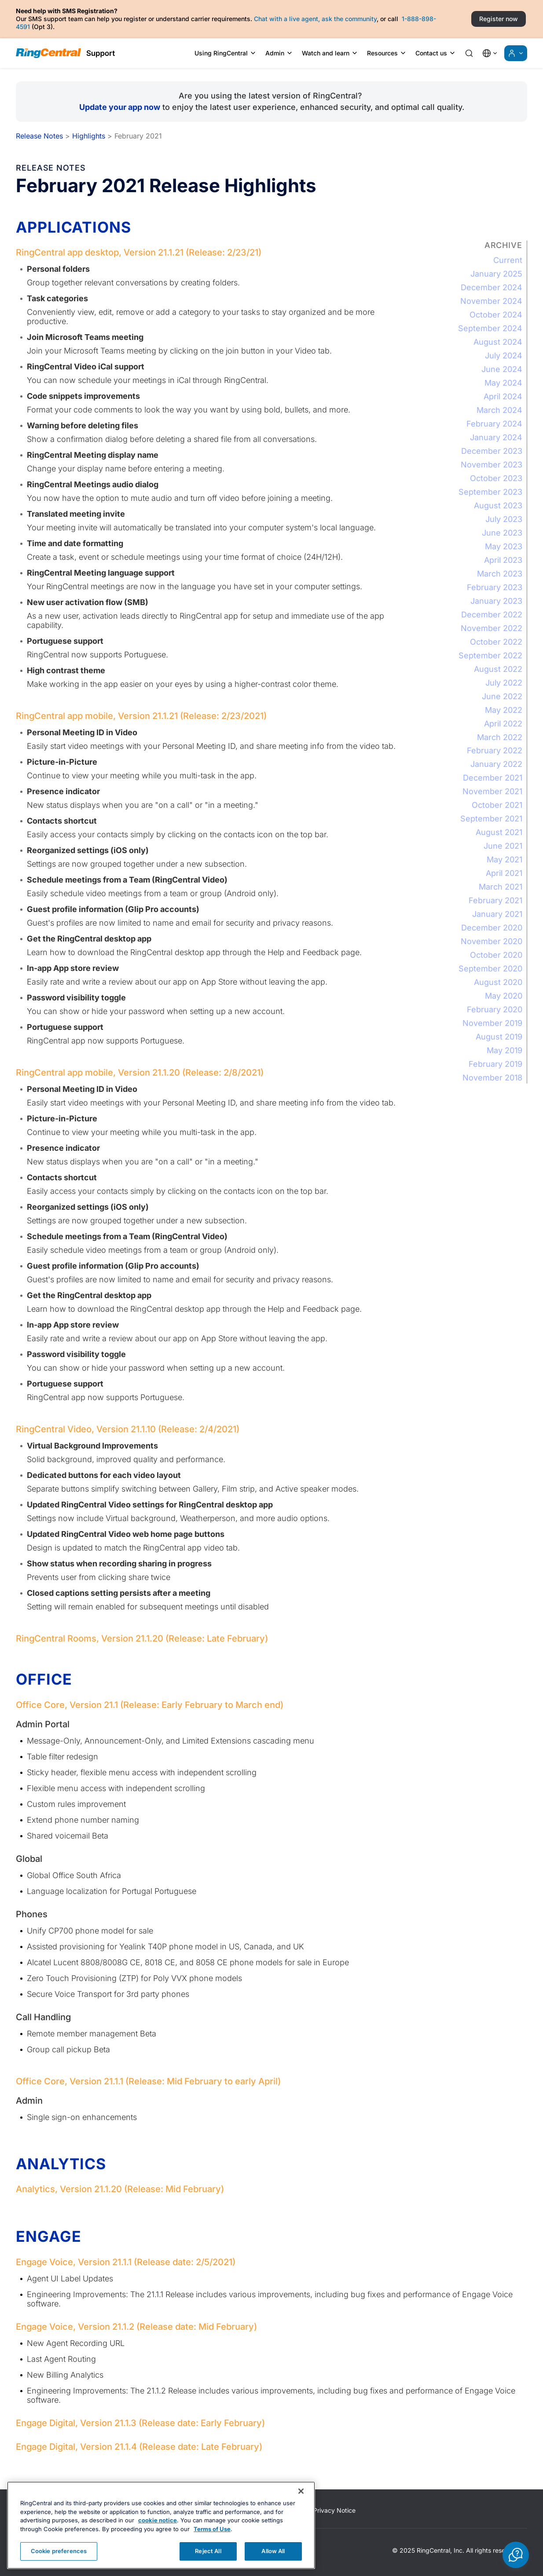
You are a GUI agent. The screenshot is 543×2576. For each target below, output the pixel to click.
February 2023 (494, 587)
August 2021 (499, 832)
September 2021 (491, 818)
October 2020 (496, 955)
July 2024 (503, 355)
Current (507, 260)
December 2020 (491, 927)
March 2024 (499, 410)
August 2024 (497, 342)
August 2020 (498, 982)
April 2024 (503, 396)
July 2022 (503, 682)
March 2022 (499, 737)
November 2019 (492, 1023)
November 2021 (492, 791)
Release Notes (39, 135)
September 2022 (490, 655)
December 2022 (491, 614)
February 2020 (494, 1009)
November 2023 (491, 464)
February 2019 (495, 1064)
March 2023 (499, 573)
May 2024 (503, 382)
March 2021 (500, 886)
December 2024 (491, 287)
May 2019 (504, 1050)
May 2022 (503, 710)
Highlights (88, 135)
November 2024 (491, 301)
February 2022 (494, 750)
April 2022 (503, 723)
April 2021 (504, 873)
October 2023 (496, 478)
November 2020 (491, 941)
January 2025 (496, 273)
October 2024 (496, 314)
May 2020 (503, 995)
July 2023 (503, 519)
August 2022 (498, 669)
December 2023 (491, 451)
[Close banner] (301, 2508)
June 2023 (502, 532)
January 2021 (497, 914)
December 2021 (492, 777)
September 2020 (490, 968)
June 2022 (502, 696)
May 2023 (503, 546)
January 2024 (496, 437)
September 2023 (490, 491)
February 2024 (494, 423)
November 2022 (491, 628)
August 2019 (499, 1036)
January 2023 (496, 601)
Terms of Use (212, 2545)
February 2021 (495, 900)
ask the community (349, 18)
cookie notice (157, 2536)
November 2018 (492, 1077)
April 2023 (503, 560)
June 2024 (501, 369)
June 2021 (503, 845)
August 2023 (498, 505)
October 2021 (497, 805)
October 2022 (496, 641)
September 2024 (490, 328)
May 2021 (504, 859)
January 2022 (496, 764)
